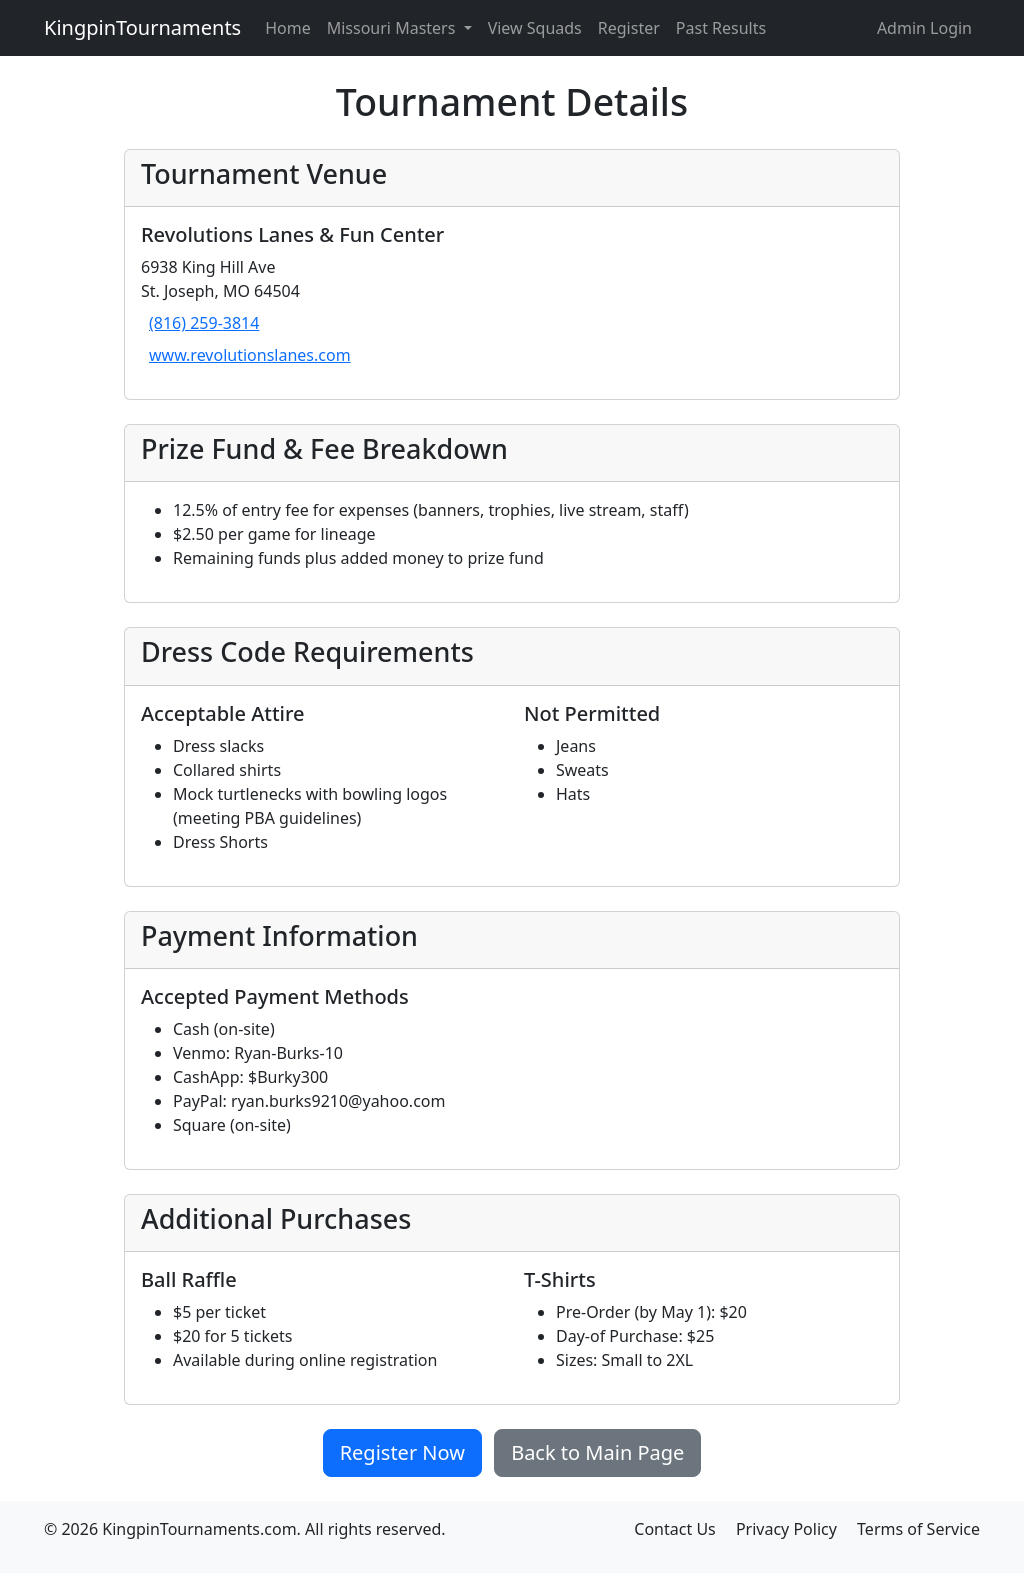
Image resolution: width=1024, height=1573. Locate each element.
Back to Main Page (597, 1452)
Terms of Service (918, 1529)
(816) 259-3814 (204, 323)
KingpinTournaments (142, 27)
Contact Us (674, 1529)
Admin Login (924, 28)
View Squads (535, 28)
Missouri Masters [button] (393, 28)
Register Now (402, 1452)
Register (629, 28)
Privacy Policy (786, 1529)
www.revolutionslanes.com (250, 355)
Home (288, 28)
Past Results (721, 28)
